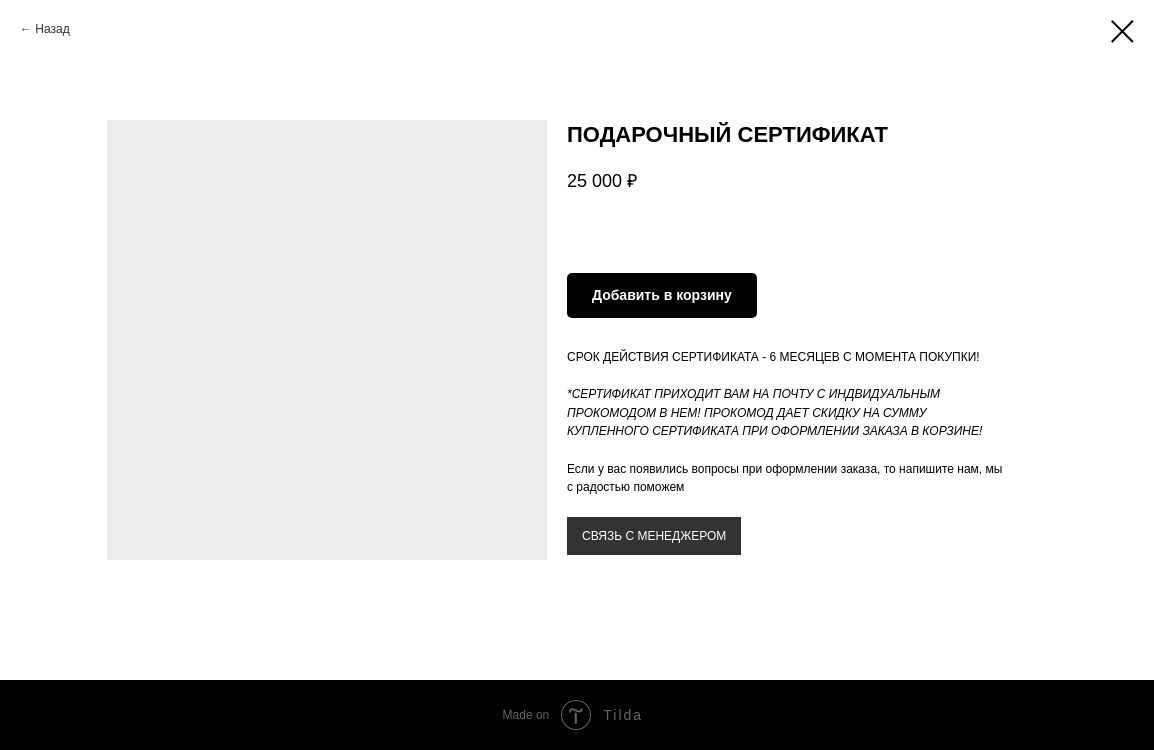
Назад (52, 29)
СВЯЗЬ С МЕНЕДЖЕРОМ (654, 536)
